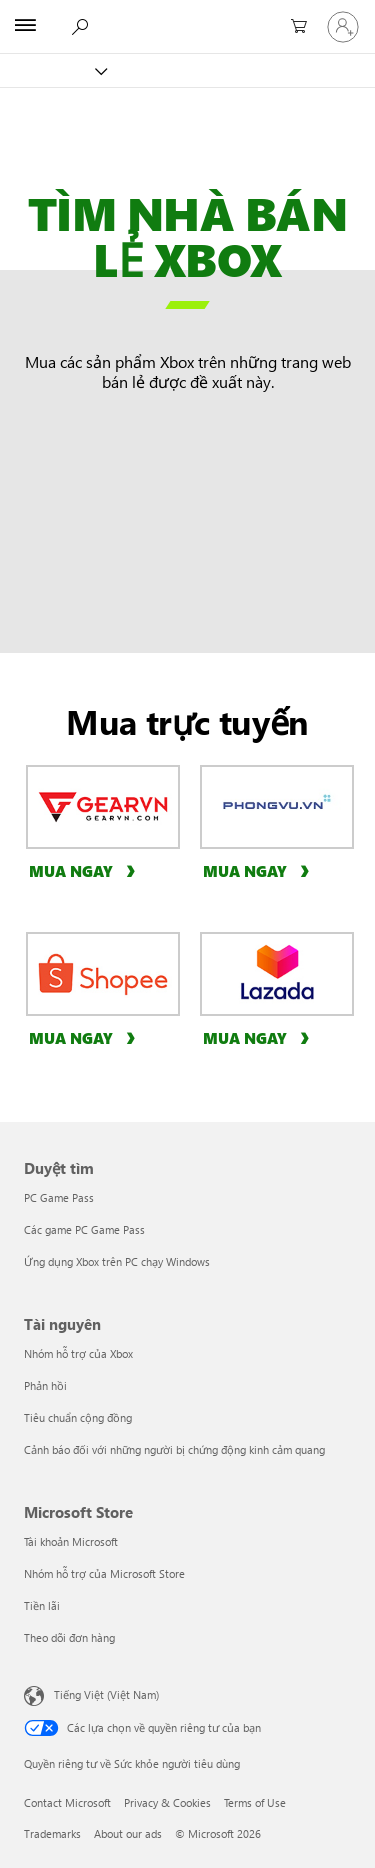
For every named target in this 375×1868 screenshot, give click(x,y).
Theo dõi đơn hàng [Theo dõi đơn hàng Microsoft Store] (69, 1637)
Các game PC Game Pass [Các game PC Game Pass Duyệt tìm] (84, 1229)
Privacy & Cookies (167, 1802)
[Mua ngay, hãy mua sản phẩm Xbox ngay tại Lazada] (259, 1037)
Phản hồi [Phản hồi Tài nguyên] (45, 1385)
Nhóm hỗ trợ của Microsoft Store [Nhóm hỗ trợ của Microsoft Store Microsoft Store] (104, 1573)
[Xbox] (52, 70)
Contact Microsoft (67, 1802)
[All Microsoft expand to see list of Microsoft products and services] (25, 27)
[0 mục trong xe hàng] (295, 27)
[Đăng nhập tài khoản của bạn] (343, 27)
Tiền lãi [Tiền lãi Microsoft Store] (42, 1605)
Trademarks (52, 1833)
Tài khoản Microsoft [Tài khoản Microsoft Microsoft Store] (71, 1541)
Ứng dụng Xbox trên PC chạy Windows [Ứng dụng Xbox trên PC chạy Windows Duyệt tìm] (117, 1261)
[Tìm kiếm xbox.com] (79, 26)
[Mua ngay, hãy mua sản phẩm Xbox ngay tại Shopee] (85, 1037)
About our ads (128, 1833)
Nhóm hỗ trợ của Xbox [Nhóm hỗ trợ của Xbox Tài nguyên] (78, 1353)
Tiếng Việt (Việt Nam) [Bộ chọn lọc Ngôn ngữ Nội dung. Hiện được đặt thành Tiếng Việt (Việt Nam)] (106, 1694)
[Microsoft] (187, 15)
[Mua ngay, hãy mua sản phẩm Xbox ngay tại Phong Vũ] (259, 870)
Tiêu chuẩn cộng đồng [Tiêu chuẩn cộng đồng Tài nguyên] (78, 1417)
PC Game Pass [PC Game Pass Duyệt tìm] (59, 1197)
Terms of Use (255, 1802)
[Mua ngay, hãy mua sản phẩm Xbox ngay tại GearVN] (85, 870)
